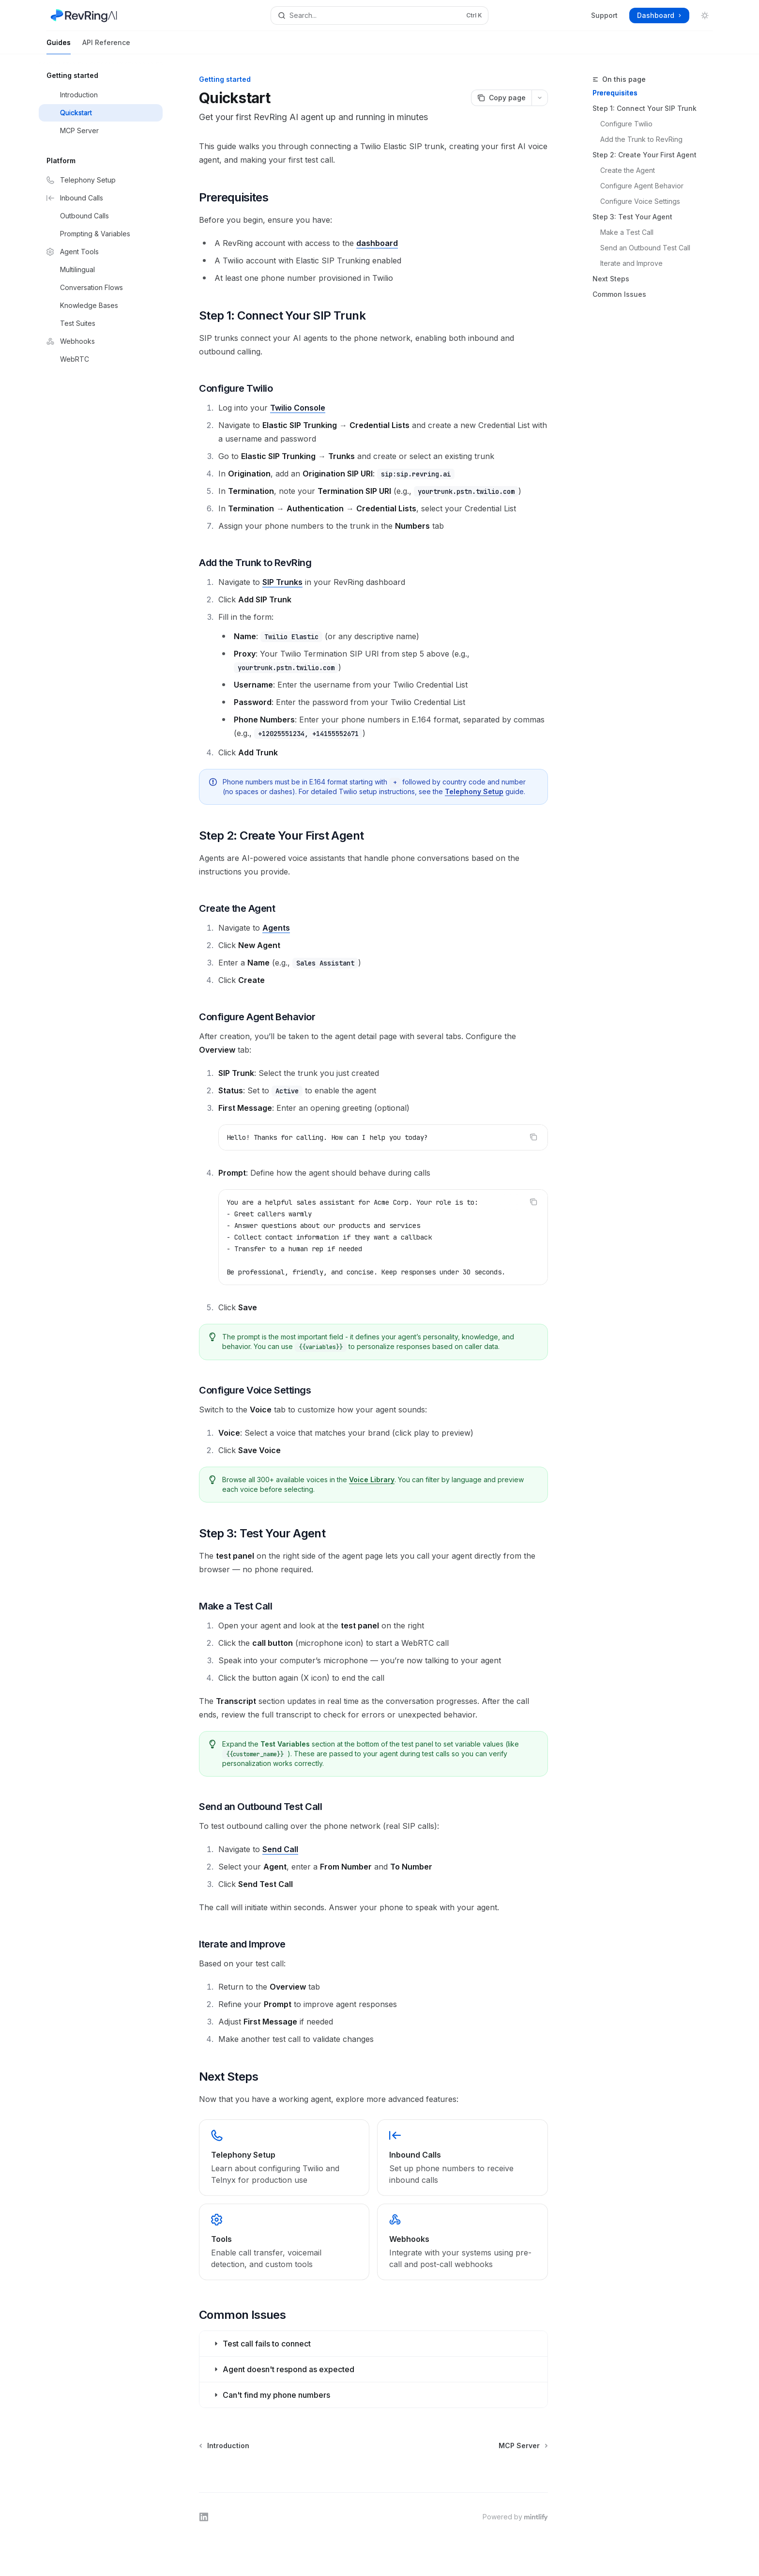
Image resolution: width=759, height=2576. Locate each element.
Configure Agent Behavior (641, 186)
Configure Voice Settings (640, 201)
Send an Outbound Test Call (645, 248)
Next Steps (610, 279)
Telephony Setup (474, 791)
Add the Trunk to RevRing (641, 139)
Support (604, 15)
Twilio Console (297, 408)
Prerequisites (615, 93)
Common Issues (619, 294)
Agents (276, 928)
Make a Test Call (626, 232)
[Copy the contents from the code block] (533, 1137)
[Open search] (379, 15)
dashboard (377, 243)
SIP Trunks (282, 582)
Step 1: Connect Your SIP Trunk (644, 108)
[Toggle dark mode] (705, 15)
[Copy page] (501, 98)
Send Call (280, 1849)
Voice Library (372, 1479)
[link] (284, 2157)
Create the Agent (627, 170)
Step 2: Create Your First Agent (644, 155)
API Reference (106, 46)
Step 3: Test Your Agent (632, 217)
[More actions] (539, 98)
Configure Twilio (626, 124)
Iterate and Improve (631, 263)
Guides (58, 46)
